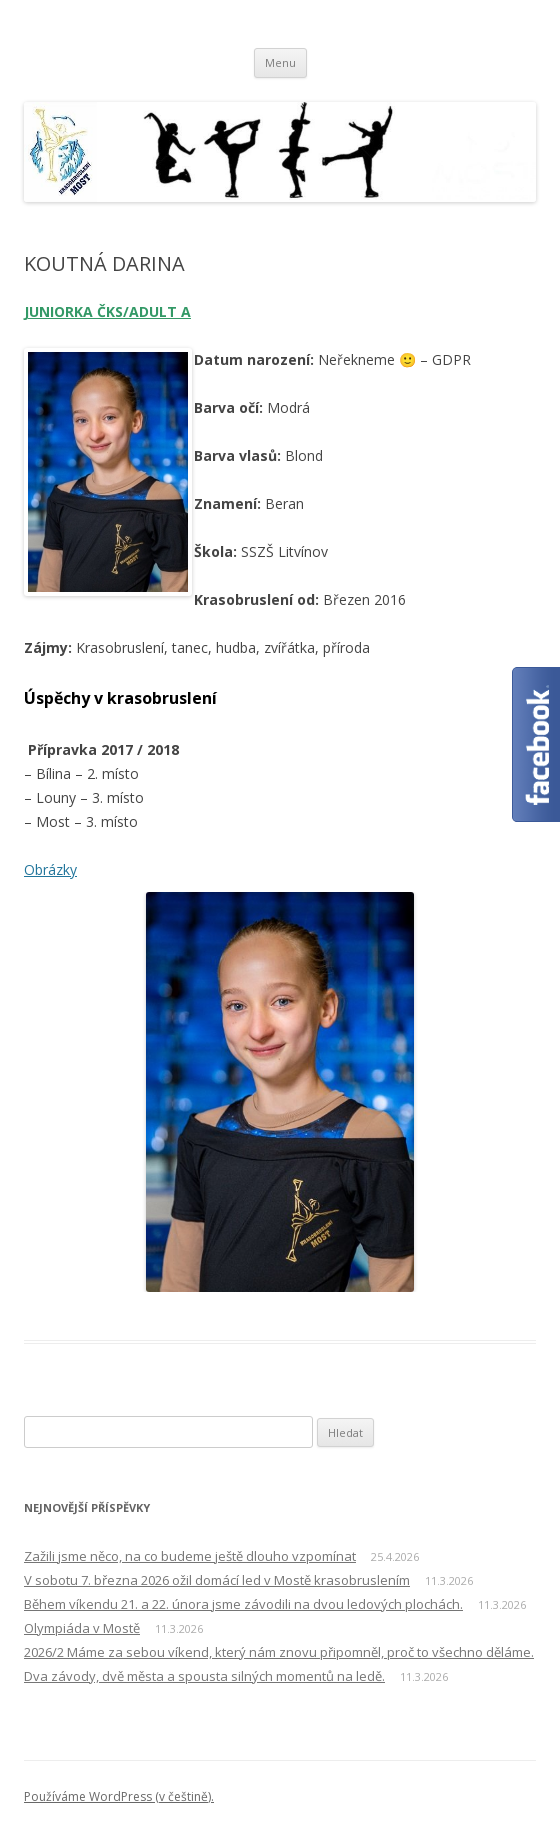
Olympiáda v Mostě (82, 1628)
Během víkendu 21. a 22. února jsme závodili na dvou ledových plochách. (243, 1604)
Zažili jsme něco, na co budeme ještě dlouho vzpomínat (190, 1556)
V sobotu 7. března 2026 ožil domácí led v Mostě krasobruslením (217, 1580)
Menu (280, 62)
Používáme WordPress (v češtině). (119, 1796)
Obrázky (50, 869)
